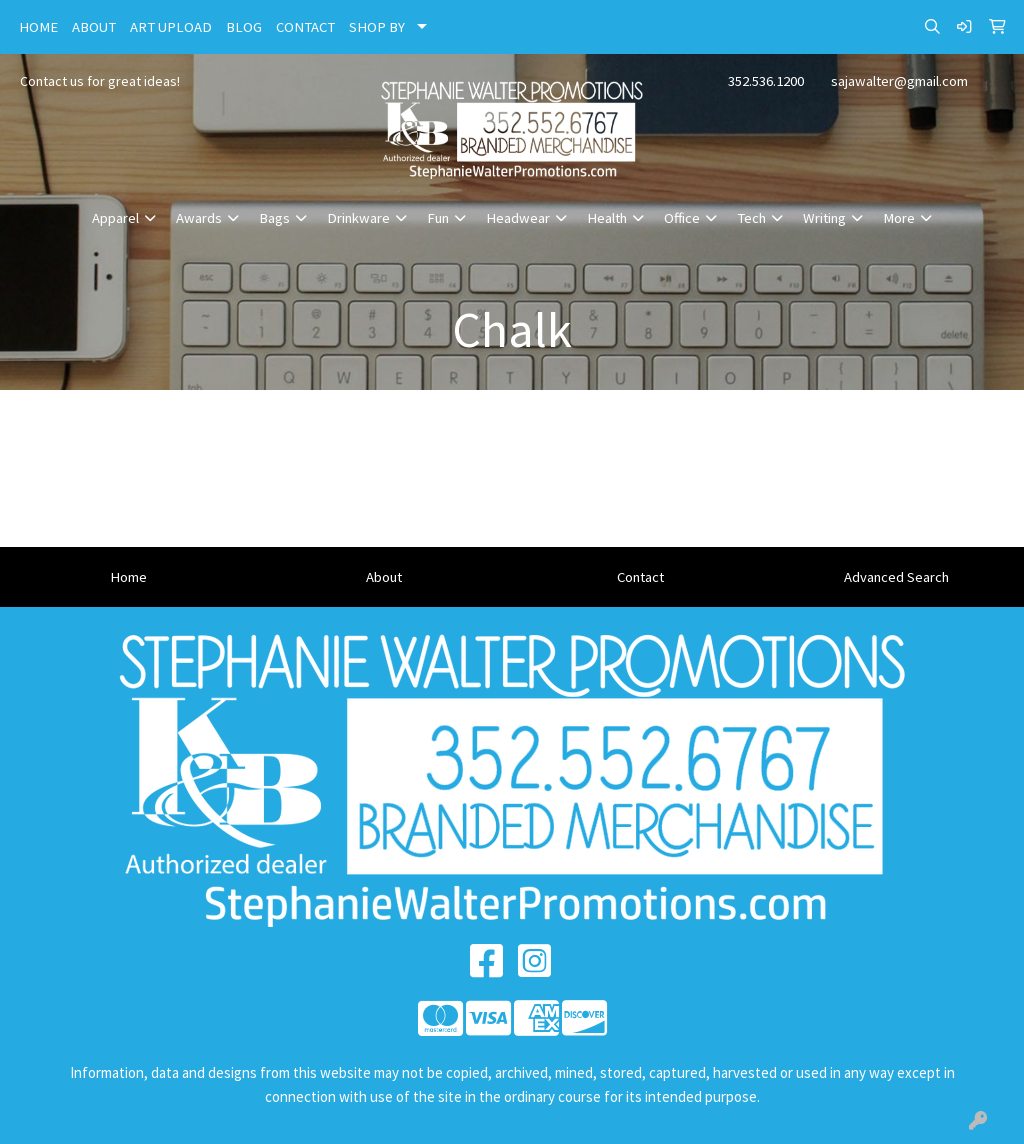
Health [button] (607, 218)
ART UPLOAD (171, 27)
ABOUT (94, 27)
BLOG (244, 27)
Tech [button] (751, 218)
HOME (38, 27)
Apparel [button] (115, 218)
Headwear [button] (518, 218)
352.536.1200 (766, 81)
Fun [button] (438, 218)
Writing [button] (824, 218)
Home (128, 577)
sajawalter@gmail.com (899, 81)
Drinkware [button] (358, 218)
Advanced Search (896, 577)
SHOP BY (377, 27)
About (384, 577)
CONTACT (305, 27)
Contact (640, 577)
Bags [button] (274, 218)
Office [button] (682, 218)
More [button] (899, 218)
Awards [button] (199, 218)
